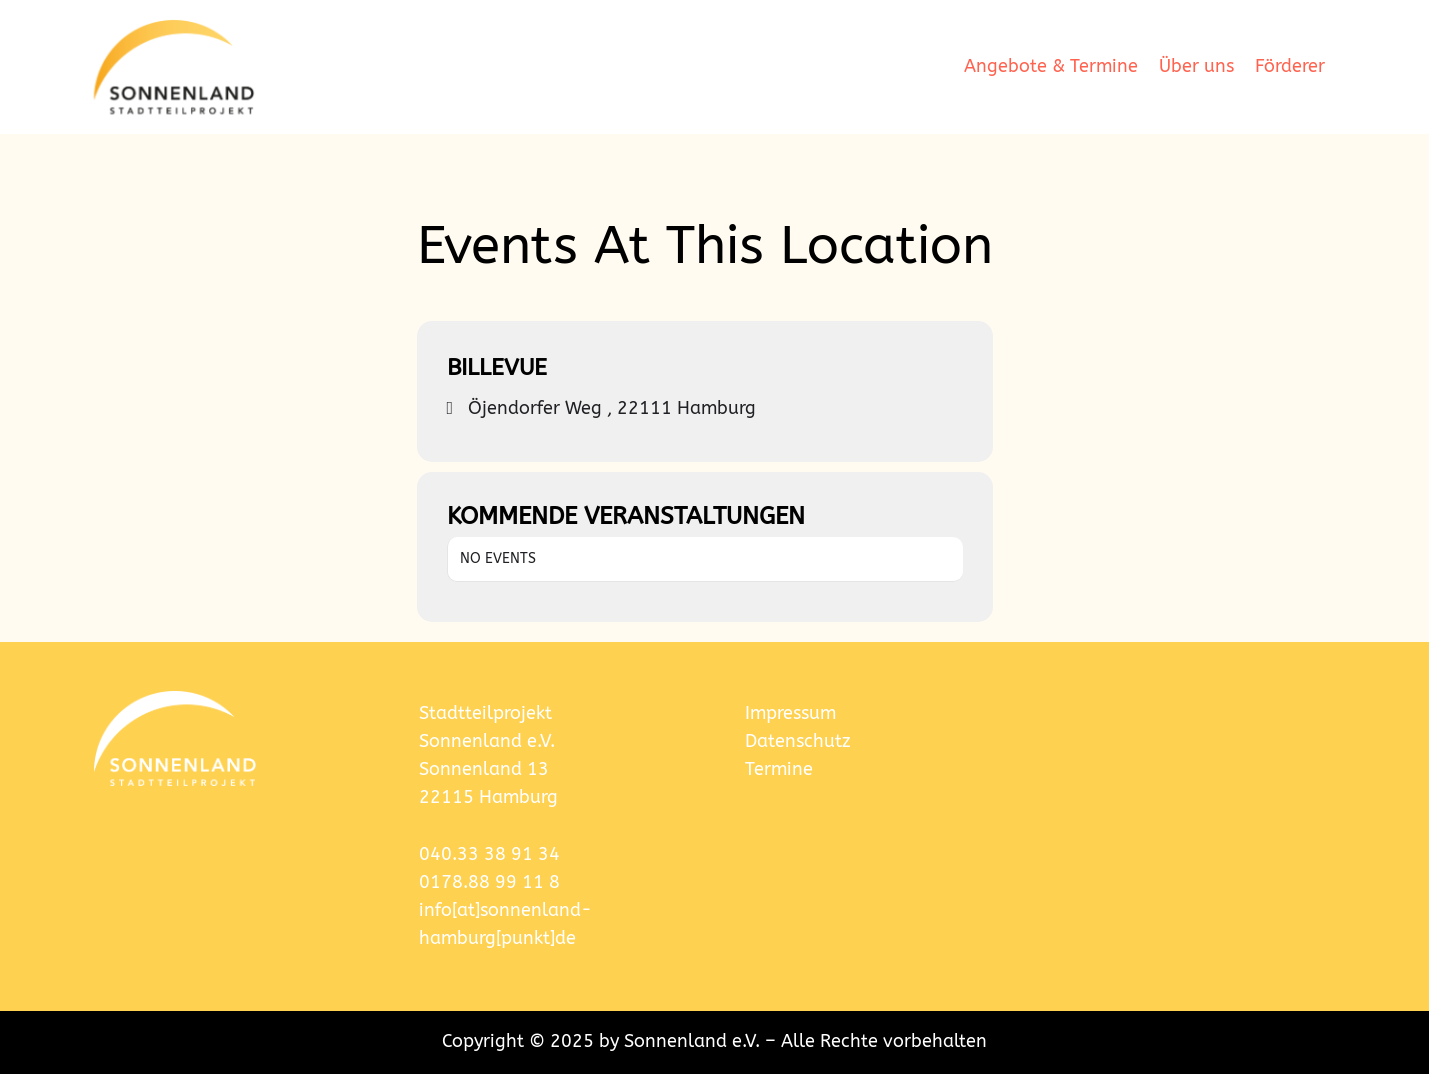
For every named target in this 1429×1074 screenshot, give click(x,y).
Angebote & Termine (1051, 66)
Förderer (1290, 66)
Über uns (1196, 66)
